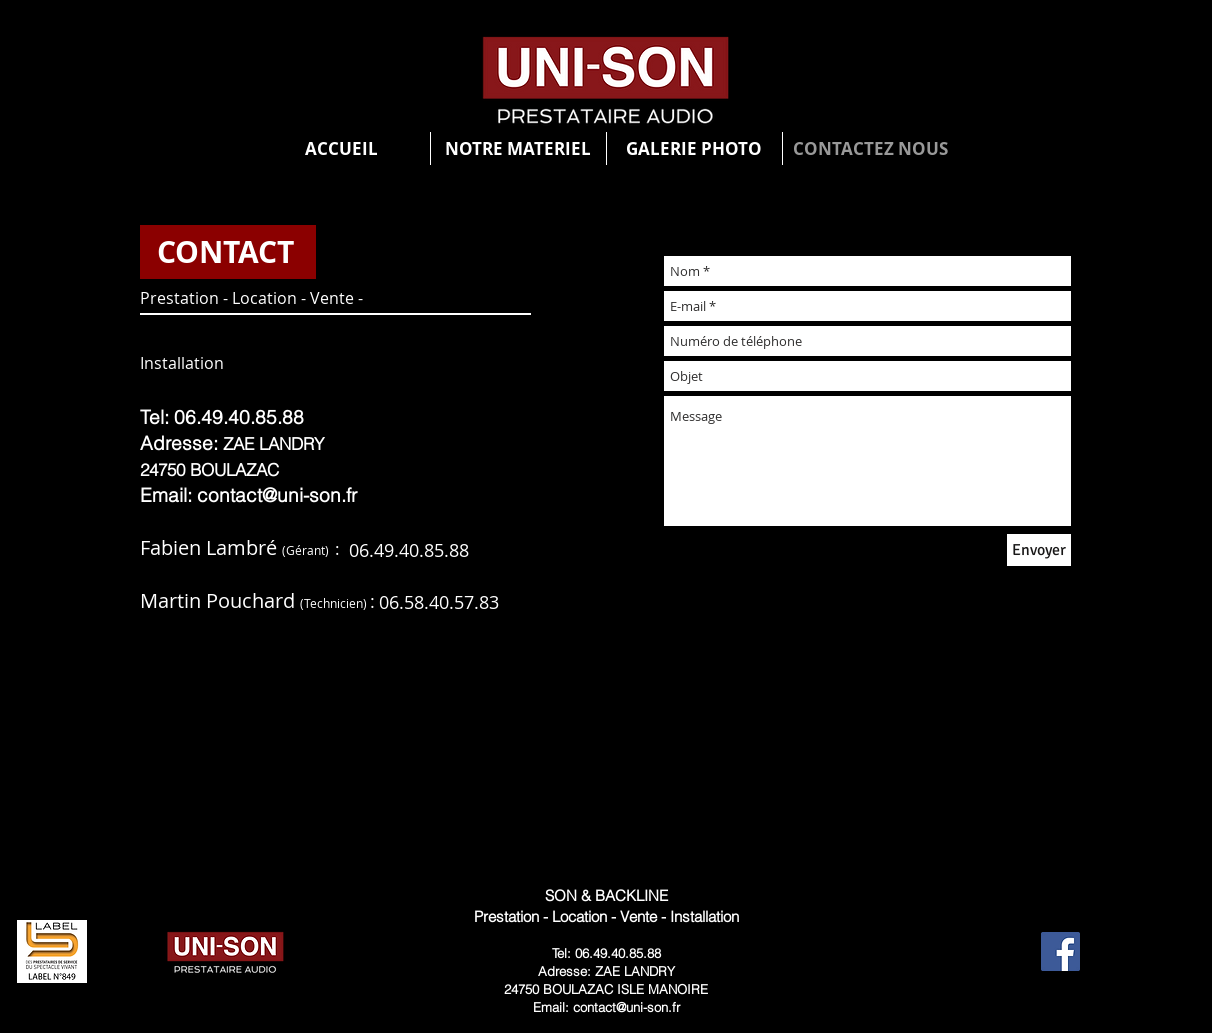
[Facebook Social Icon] (1060, 951)
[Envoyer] (1039, 550)
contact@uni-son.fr (277, 495)
